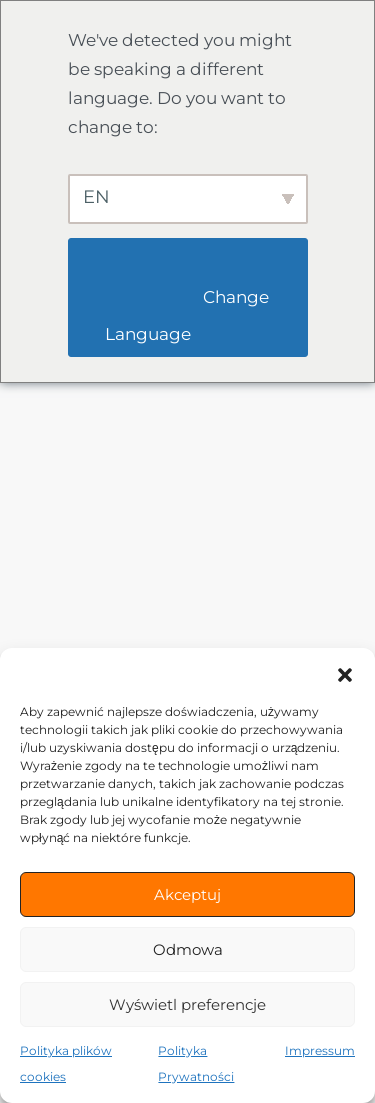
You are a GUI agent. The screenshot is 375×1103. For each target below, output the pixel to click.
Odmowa (188, 949)
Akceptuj (187, 894)
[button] (345, 673)
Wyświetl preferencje (187, 1004)
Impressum (320, 1050)
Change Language (189, 315)
